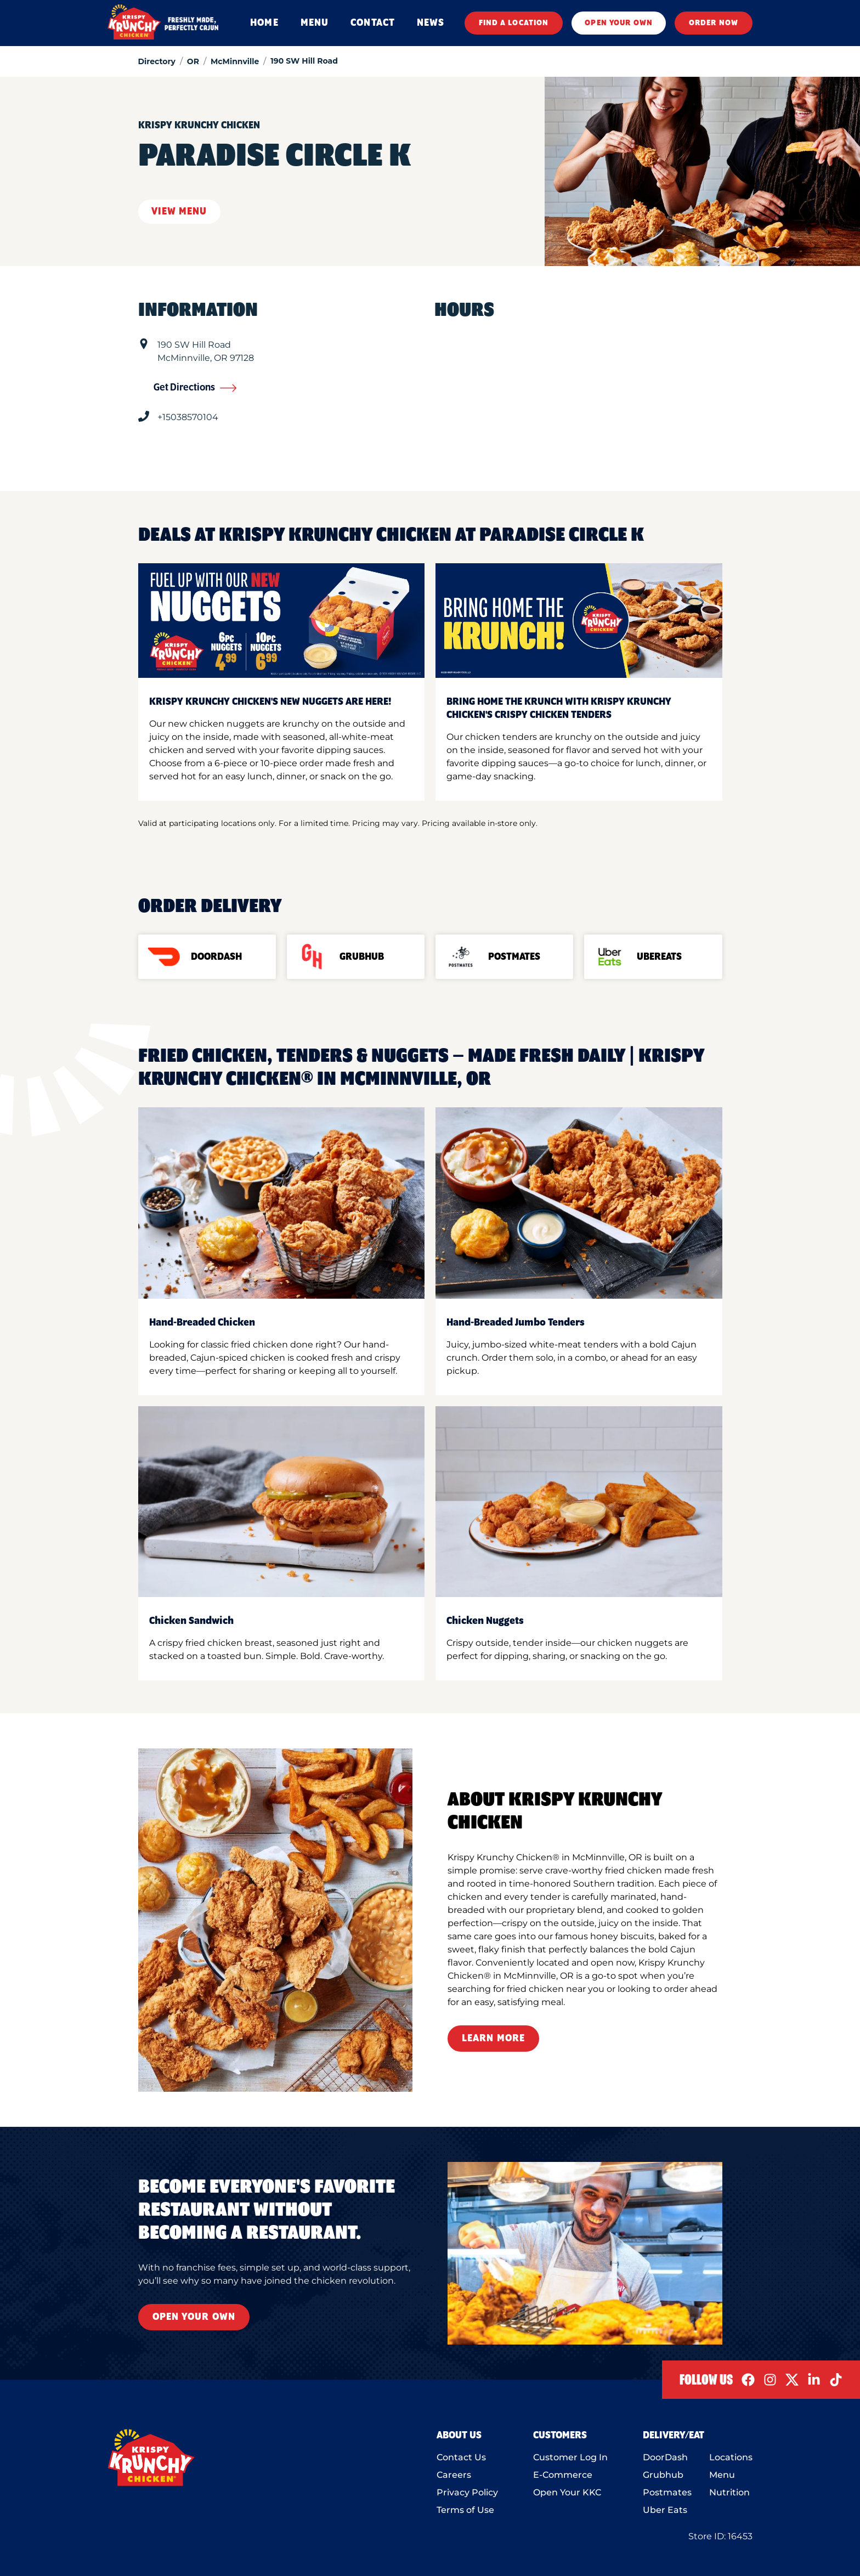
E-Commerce (562, 2475)
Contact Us (461, 2457)
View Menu (179, 211)
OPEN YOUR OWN (619, 23)
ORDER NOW (713, 23)
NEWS (430, 23)
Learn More (493, 2038)
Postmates (667, 2492)
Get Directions (195, 387)
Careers (454, 2475)
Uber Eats (665, 2510)
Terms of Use (465, 2510)
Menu (722, 2475)
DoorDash (665, 2457)
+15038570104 (187, 417)
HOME (264, 23)
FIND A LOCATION (514, 23)
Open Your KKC (567, 2492)
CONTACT (372, 23)
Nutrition (729, 2492)
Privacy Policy (467, 2492)
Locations (730, 2457)
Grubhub (663, 2475)
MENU (315, 23)
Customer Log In (570, 2457)
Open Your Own (194, 2317)
